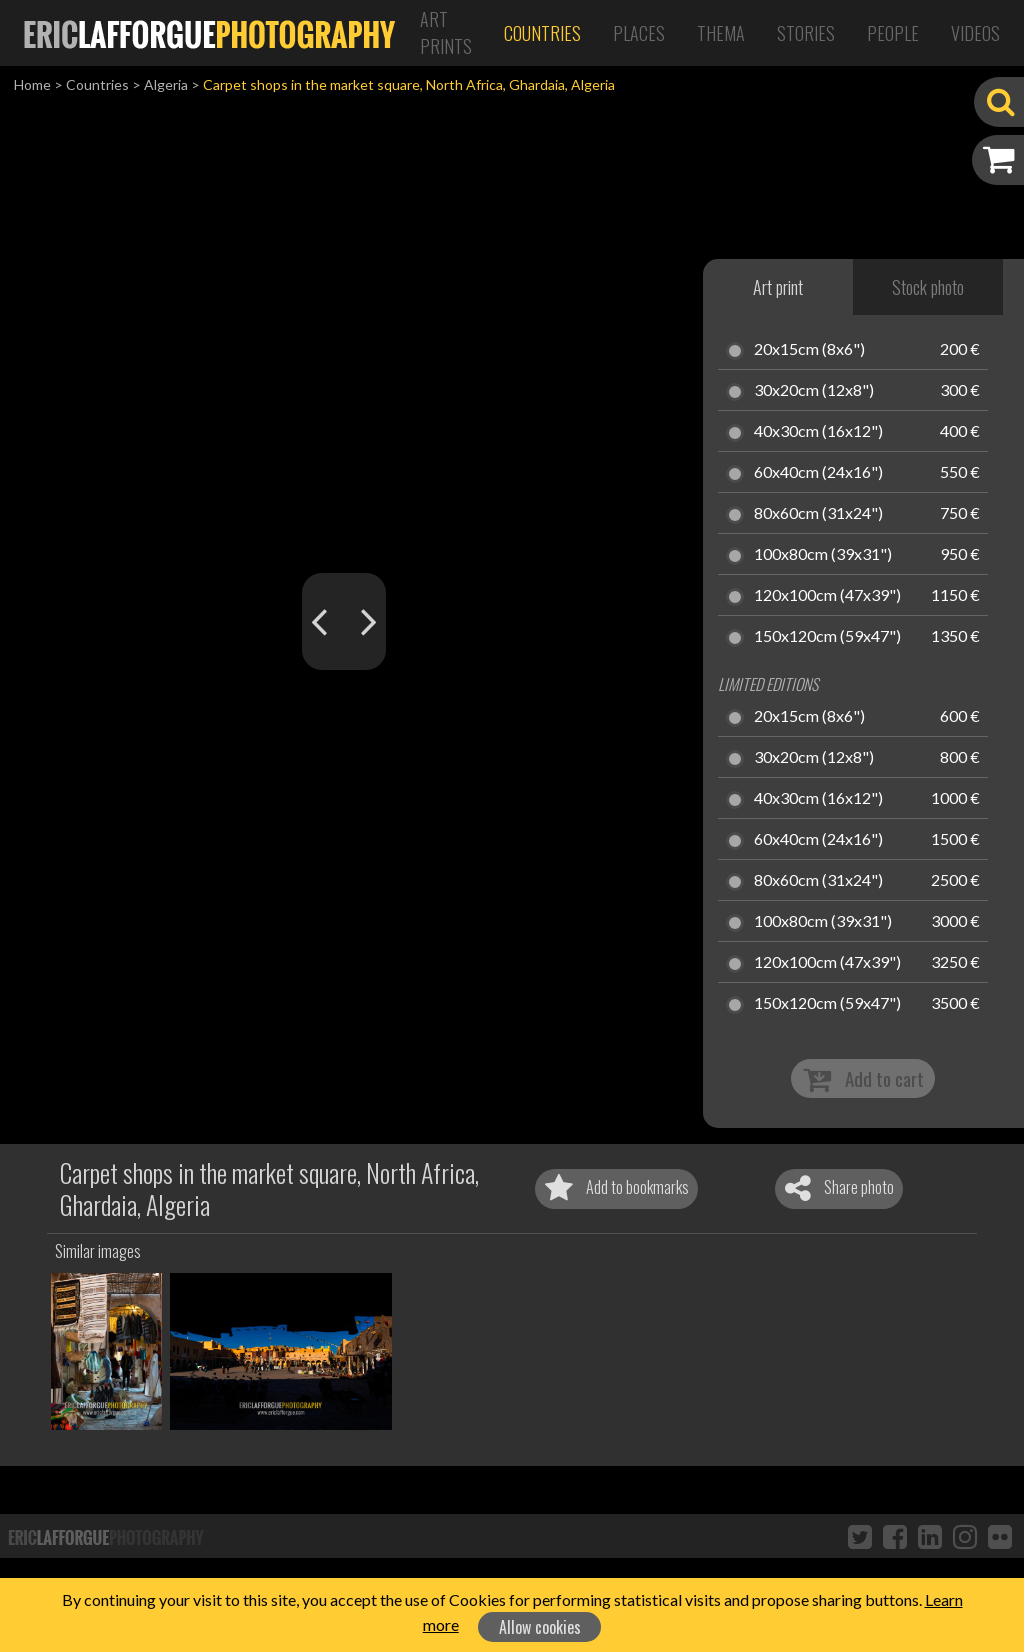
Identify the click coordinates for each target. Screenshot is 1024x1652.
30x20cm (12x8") (814, 391)
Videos (975, 33)
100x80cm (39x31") (823, 555)
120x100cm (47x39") (827, 596)
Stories (806, 33)
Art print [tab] (778, 287)
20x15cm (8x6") (809, 350)
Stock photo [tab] (928, 287)
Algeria (166, 84)
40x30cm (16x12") (818, 432)
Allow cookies (540, 1627)
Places (639, 33)
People (893, 33)
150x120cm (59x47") (827, 637)
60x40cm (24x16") (818, 473)
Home (32, 84)
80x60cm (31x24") (818, 514)
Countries (542, 33)
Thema (721, 33)
